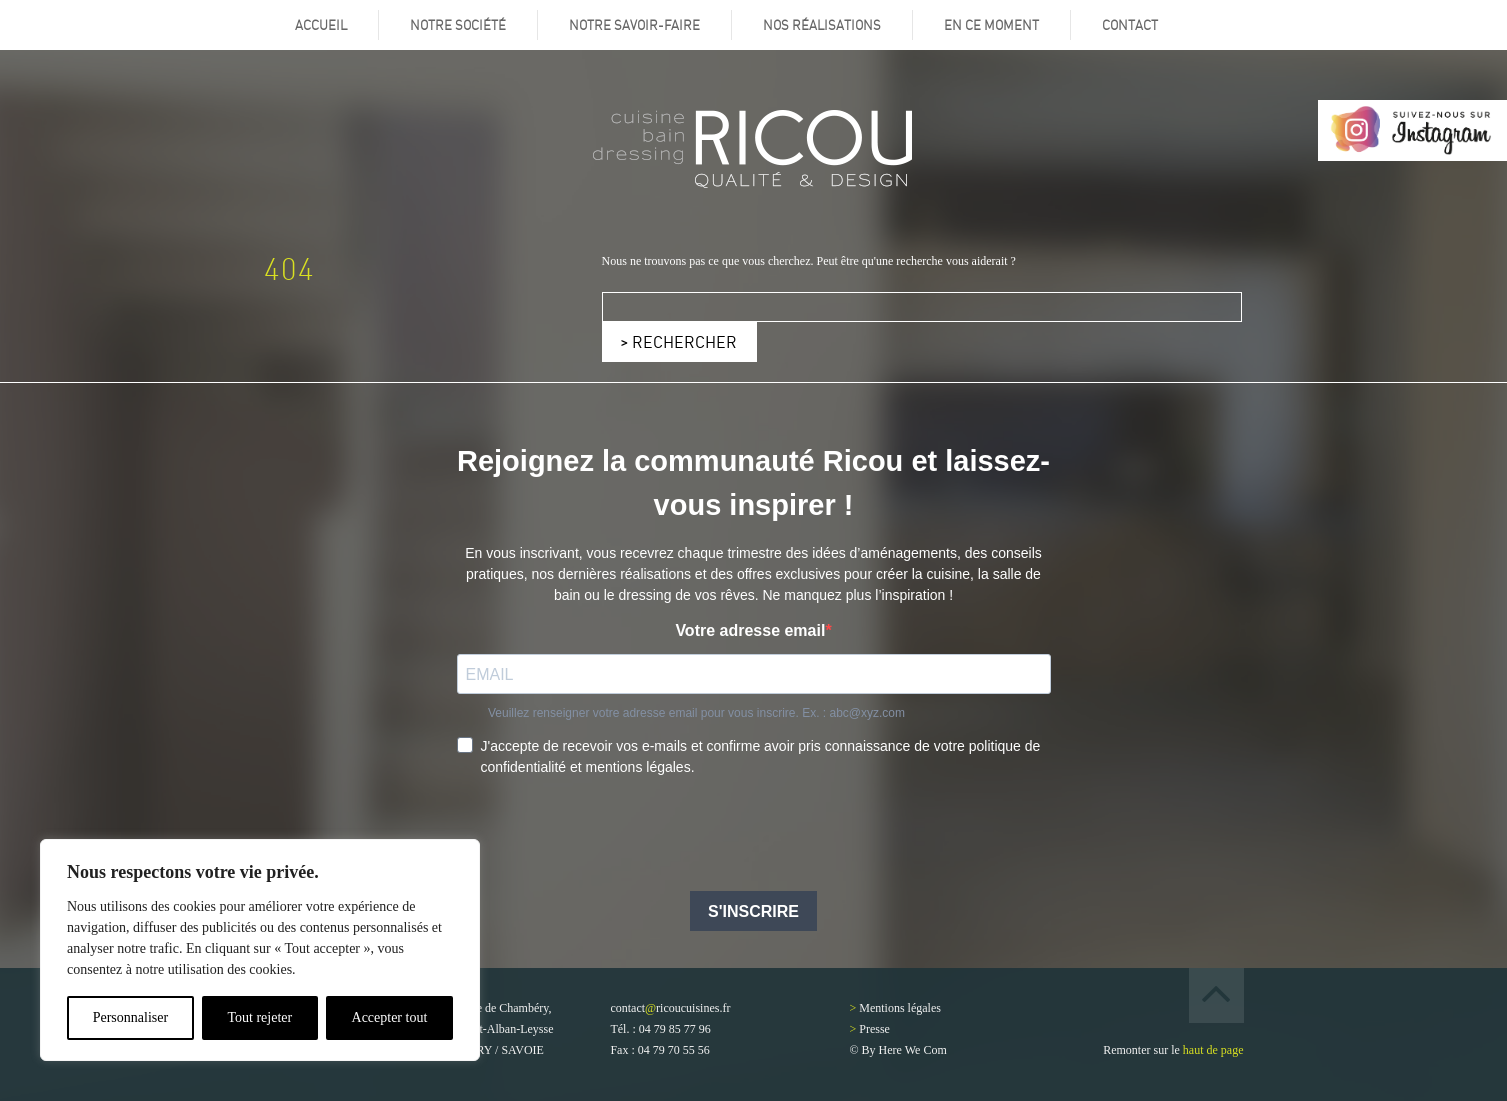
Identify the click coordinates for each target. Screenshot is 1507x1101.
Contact (1130, 25)
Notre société (458, 25)
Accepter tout (390, 1017)
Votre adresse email (750, 630)
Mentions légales (900, 1008)
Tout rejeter (259, 1017)
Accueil (321, 25)
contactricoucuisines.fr (670, 1008)
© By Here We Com (898, 1050)
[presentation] (609, 836)
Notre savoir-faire (634, 25)
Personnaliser (130, 1017)
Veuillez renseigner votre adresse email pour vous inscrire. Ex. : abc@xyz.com (696, 713)
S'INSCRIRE (753, 911)
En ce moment (991, 25)
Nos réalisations (822, 25)
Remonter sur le (1173, 1050)
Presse (874, 1029)
